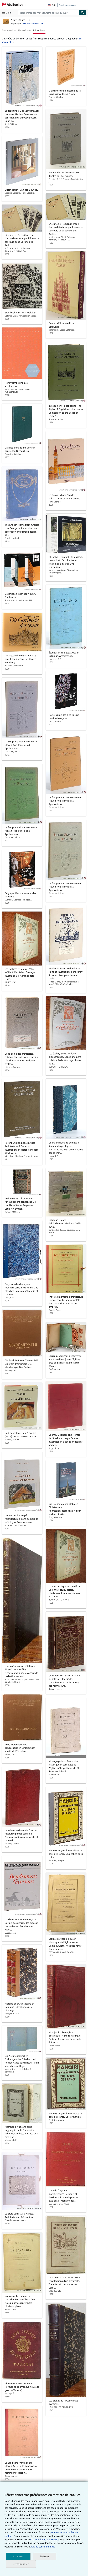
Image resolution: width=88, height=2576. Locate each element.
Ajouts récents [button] (24, 30)
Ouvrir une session (67, 5)
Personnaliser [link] (21, 2563)
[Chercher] (82, 12)
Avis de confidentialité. (42, 2546)
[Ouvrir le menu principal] (7, 12)
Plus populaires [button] (8, 30)
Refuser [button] (44, 2556)
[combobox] (48, 12)
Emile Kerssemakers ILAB (32, 23)
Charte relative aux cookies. (45, 2539)
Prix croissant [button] (39, 30)
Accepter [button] (18, 2556)
